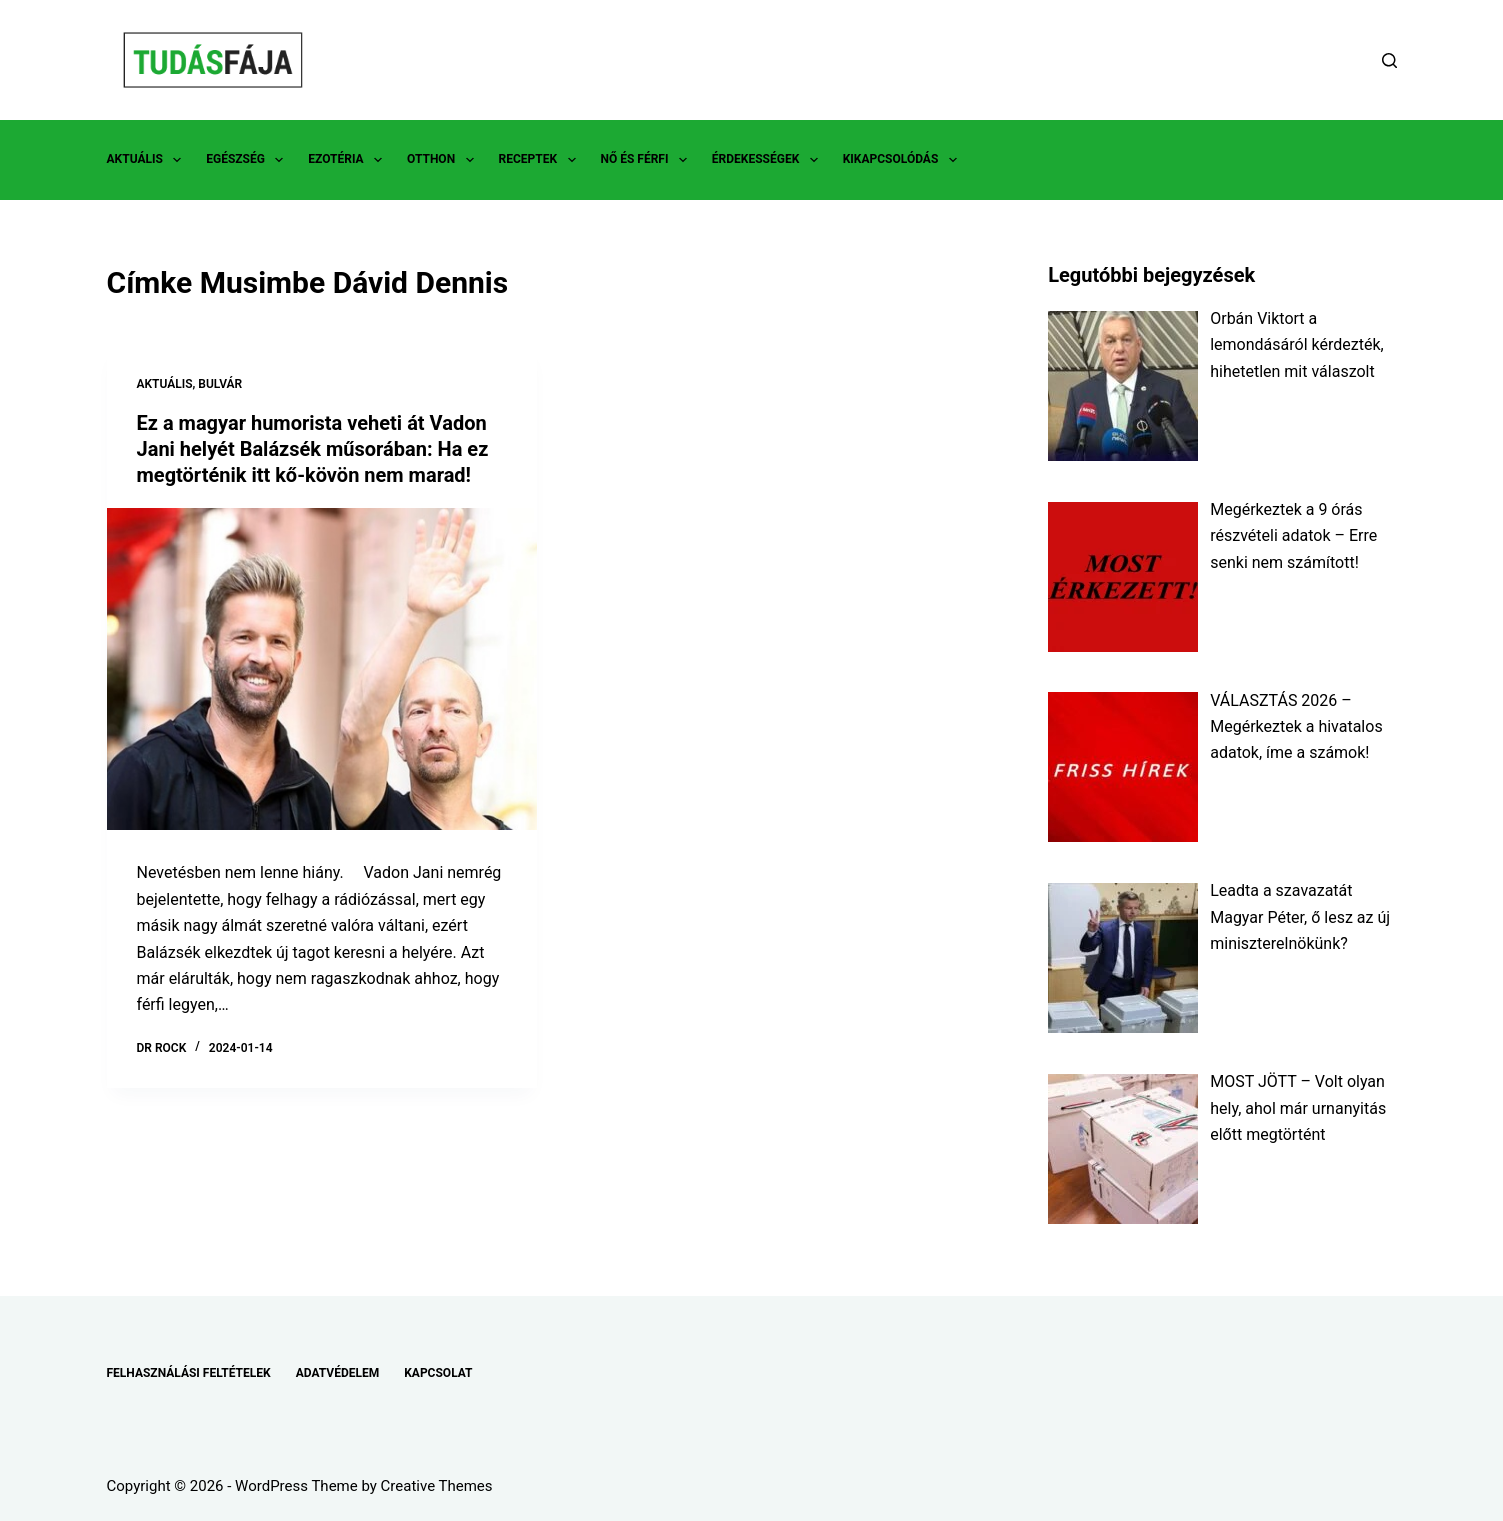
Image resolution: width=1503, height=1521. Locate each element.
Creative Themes (437, 1486)
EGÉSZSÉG (248, 160)
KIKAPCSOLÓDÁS (904, 160)
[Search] (1389, 60)
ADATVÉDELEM (338, 1373)
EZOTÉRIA (349, 160)
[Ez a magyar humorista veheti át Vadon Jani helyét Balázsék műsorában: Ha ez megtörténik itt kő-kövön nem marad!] (322, 669)
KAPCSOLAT (438, 1373)
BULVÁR (220, 384)
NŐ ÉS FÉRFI (648, 160)
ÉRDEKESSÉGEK (769, 160)
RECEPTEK (541, 160)
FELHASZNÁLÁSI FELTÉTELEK (189, 1373)
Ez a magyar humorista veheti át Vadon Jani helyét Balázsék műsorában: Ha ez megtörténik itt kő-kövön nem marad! (313, 449)
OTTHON (444, 160)
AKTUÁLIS (148, 160)
